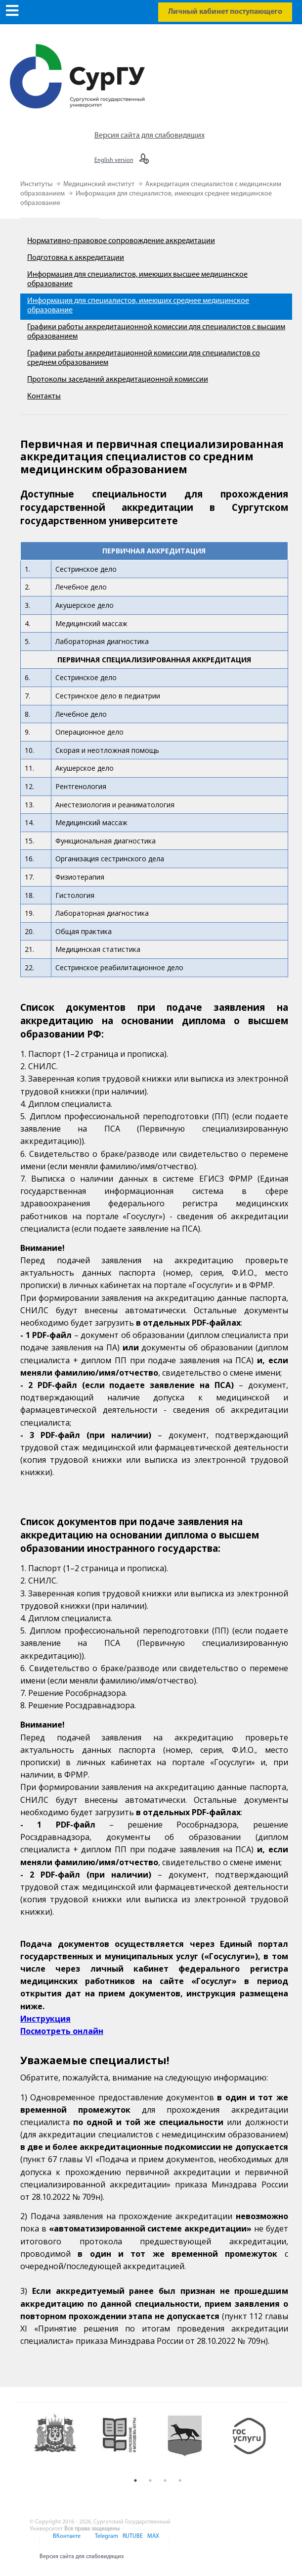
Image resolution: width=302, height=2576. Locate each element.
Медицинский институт (99, 184)
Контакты (44, 396)
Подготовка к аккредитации (75, 258)
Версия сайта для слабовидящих (149, 136)
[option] (61, 2442)
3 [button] (165, 2480)
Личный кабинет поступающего (225, 12)
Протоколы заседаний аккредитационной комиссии (117, 380)
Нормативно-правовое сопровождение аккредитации (121, 241)
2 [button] (150, 2480)
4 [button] (180, 2480)
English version (113, 160)
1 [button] (135, 2480)
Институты (37, 184)
